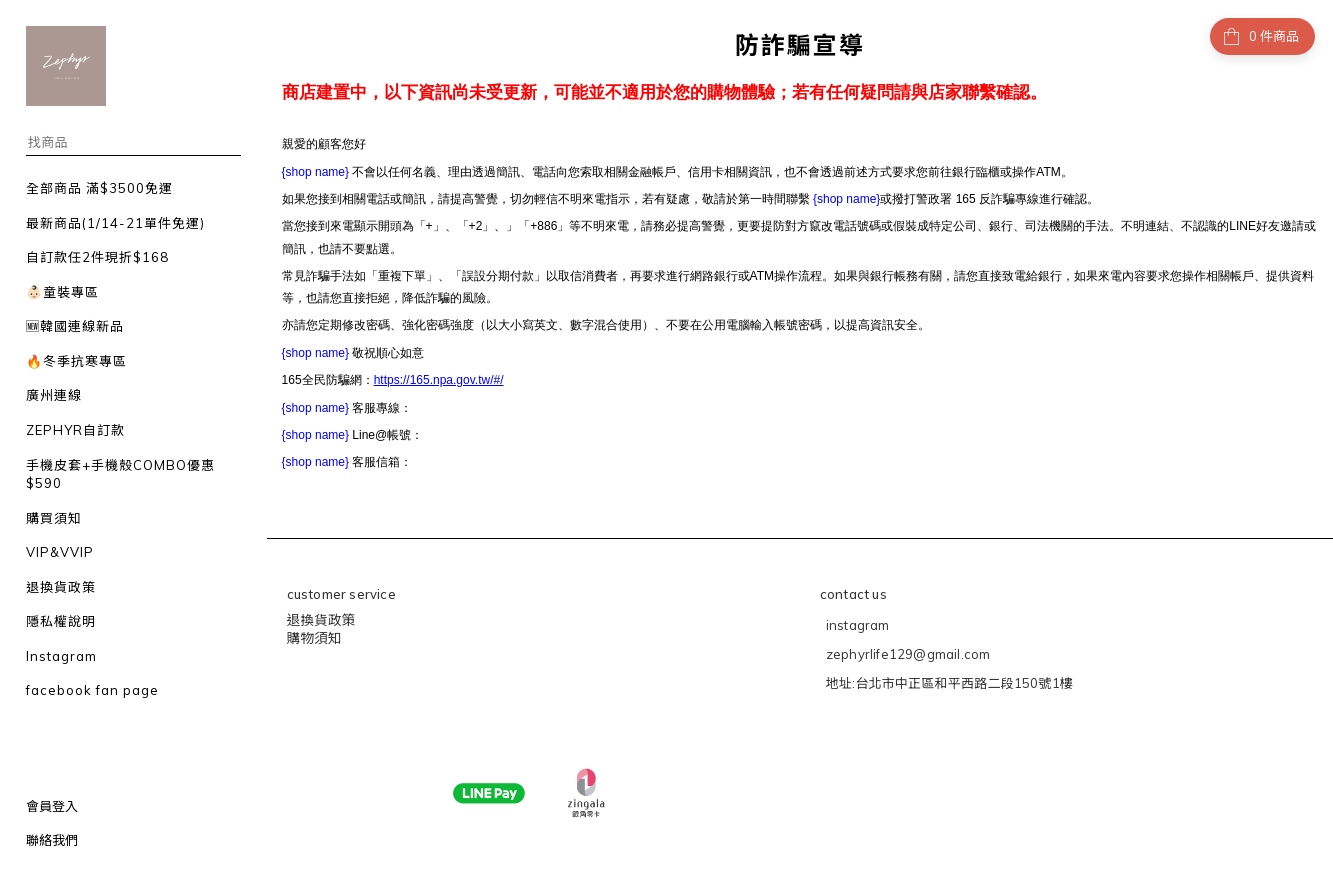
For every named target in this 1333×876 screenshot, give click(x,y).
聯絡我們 (52, 840)
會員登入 (52, 806)
